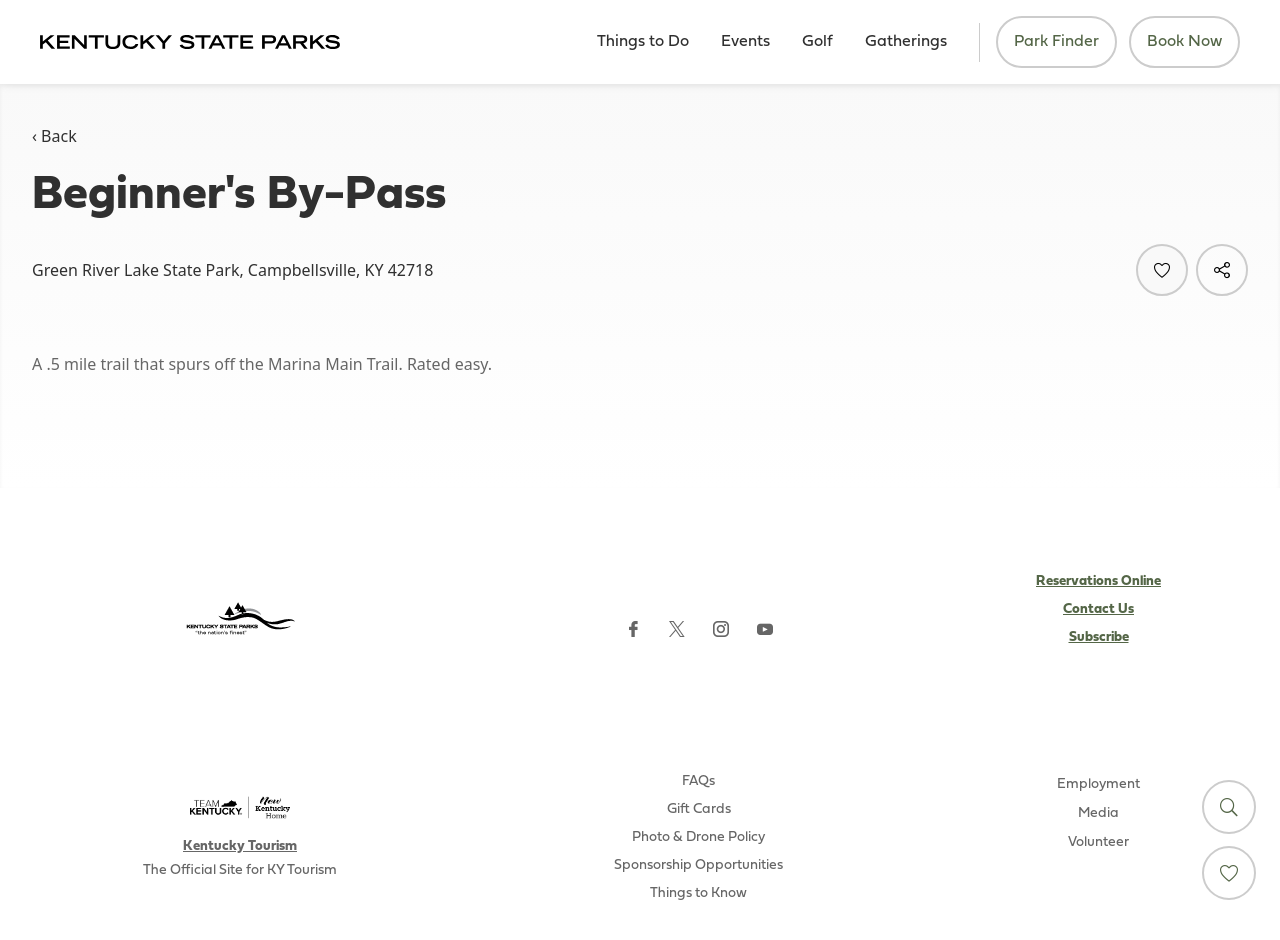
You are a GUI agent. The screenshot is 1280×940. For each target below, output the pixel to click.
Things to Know (698, 893)
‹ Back (54, 136)
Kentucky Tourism (240, 846)
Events (745, 42)
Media (1098, 813)
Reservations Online (1098, 581)
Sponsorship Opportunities (698, 865)
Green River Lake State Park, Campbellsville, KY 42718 (232, 270)
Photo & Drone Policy (698, 837)
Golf (817, 42)
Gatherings (906, 42)
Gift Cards (699, 809)
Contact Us (1098, 609)
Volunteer (1098, 842)
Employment (1098, 784)
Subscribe (1099, 637)
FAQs (698, 781)
